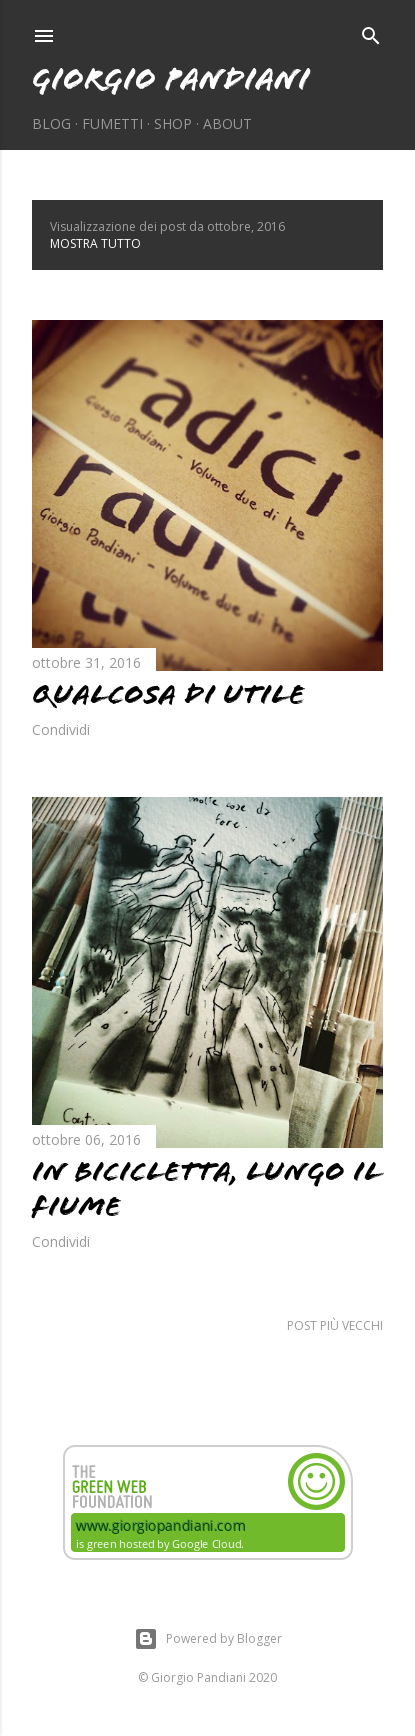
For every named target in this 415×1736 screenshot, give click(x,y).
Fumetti (112, 123)
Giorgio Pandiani (171, 79)
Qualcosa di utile (168, 694)
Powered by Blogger (208, 1639)
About (227, 123)
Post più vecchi (335, 1325)
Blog (51, 123)
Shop (173, 123)
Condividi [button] (61, 729)
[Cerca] (371, 32)
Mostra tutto (95, 243)
